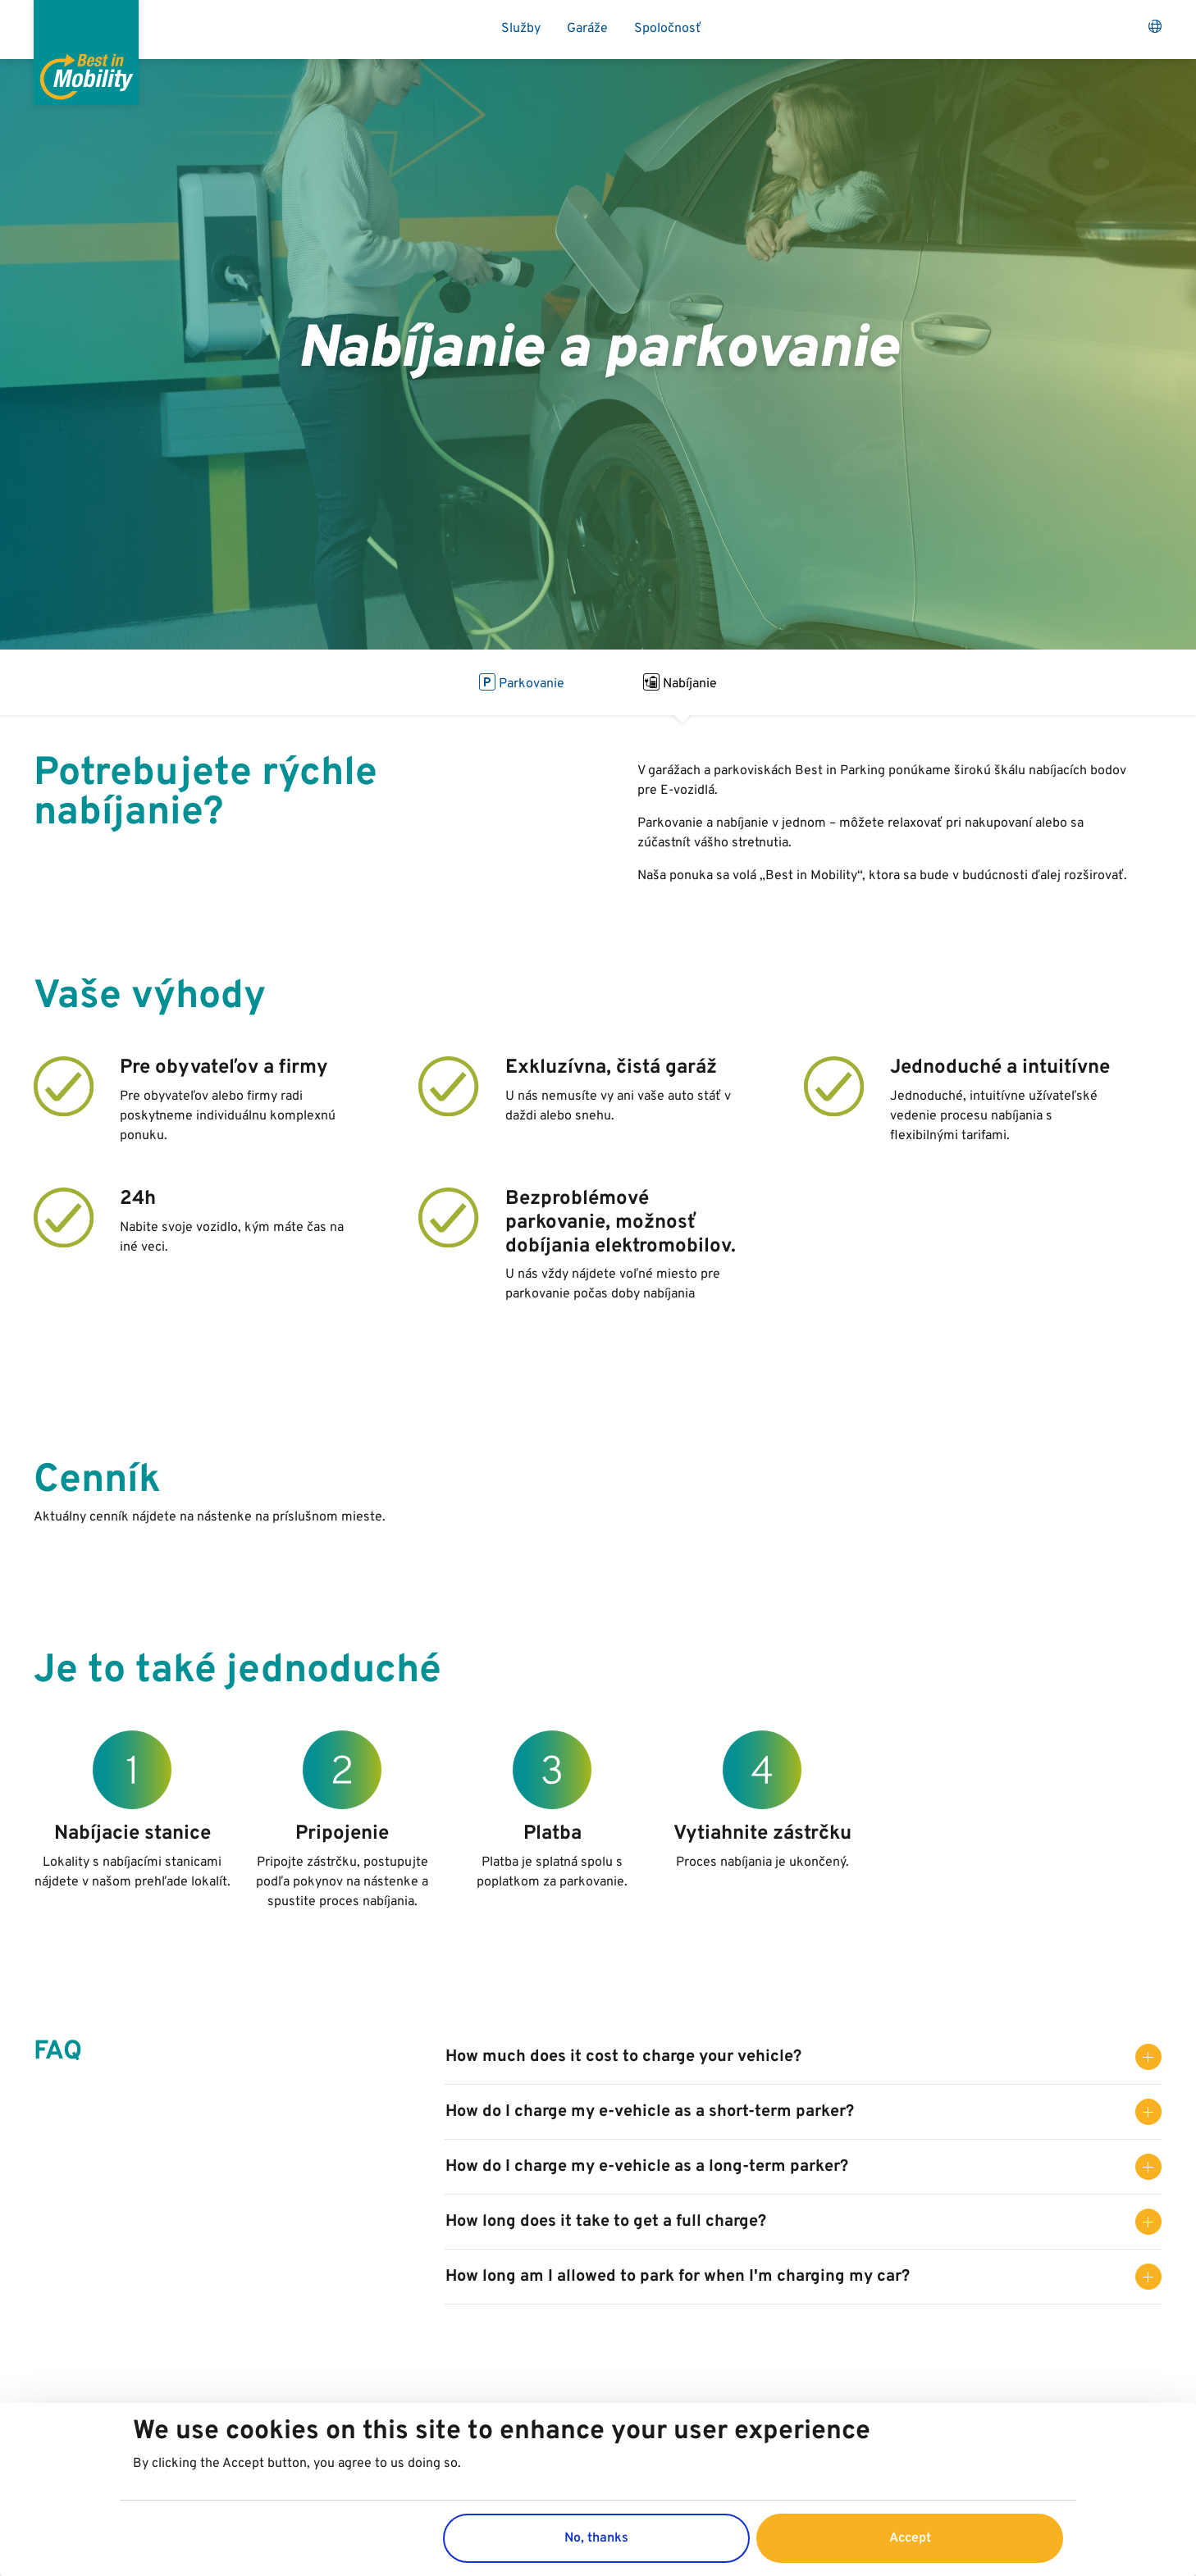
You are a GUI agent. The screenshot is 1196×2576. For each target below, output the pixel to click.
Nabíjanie (680, 682)
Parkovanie (521, 682)
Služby (521, 29)
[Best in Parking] (86, 52)
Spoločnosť (667, 29)
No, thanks (596, 2538)
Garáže (587, 29)
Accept (910, 2538)
